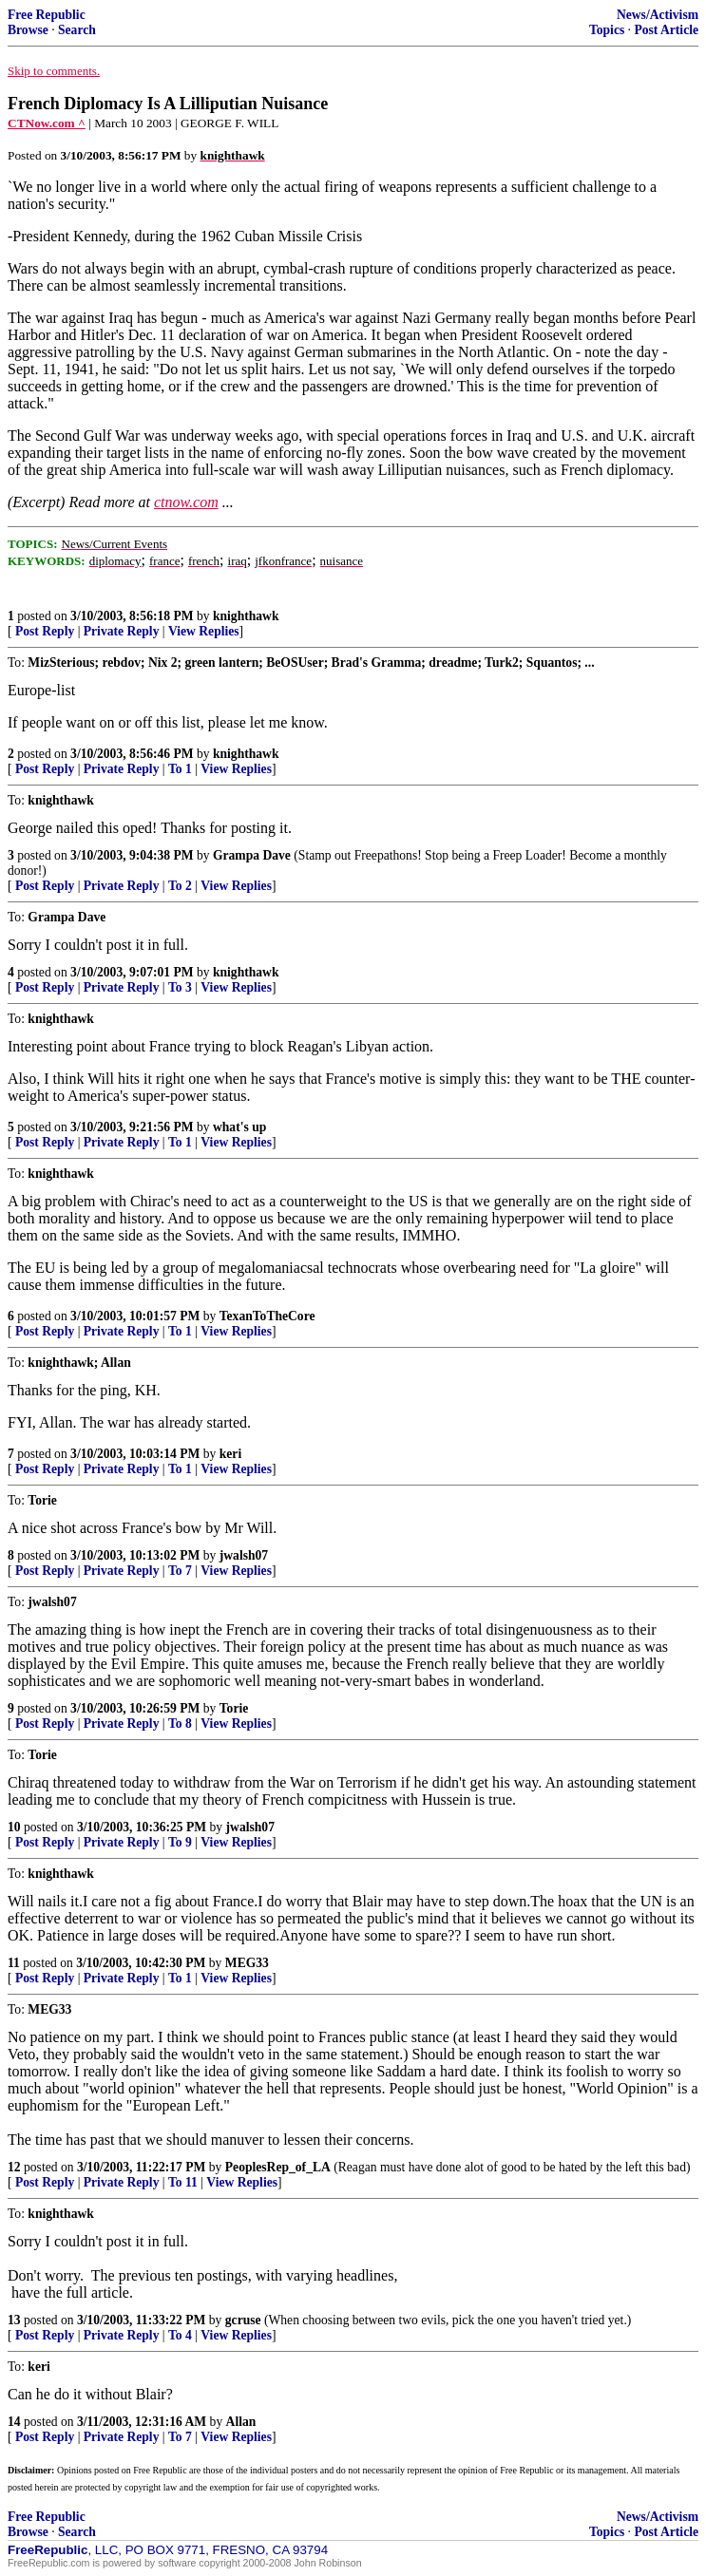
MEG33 (247, 1963)
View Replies (203, 631)
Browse (28, 30)
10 (14, 1827)
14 (14, 2422)
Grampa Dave (252, 855)
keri (230, 1454)
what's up (239, 1127)
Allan (241, 2422)
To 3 (180, 987)
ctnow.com (186, 502)
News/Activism (657, 15)
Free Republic (47, 15)
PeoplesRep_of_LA (278, 2167)
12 (14, 2167)
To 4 (180, 2335)
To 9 (180, 1842)
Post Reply (44, 631)
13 (14, 2320)
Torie (233, 1708)
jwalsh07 (243, 1555)
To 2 (180, 886)
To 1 (180, 769)
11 (14, 1963)
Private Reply (122, 631)
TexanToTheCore (267, 1316)
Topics (606, 30)
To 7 (180, 1570)
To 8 (180, 1723)
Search (77, 30)
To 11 (183, 2182)
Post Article (666, 30)
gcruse (243, 2320)
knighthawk (246, 616)
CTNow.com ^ (47, 123)
